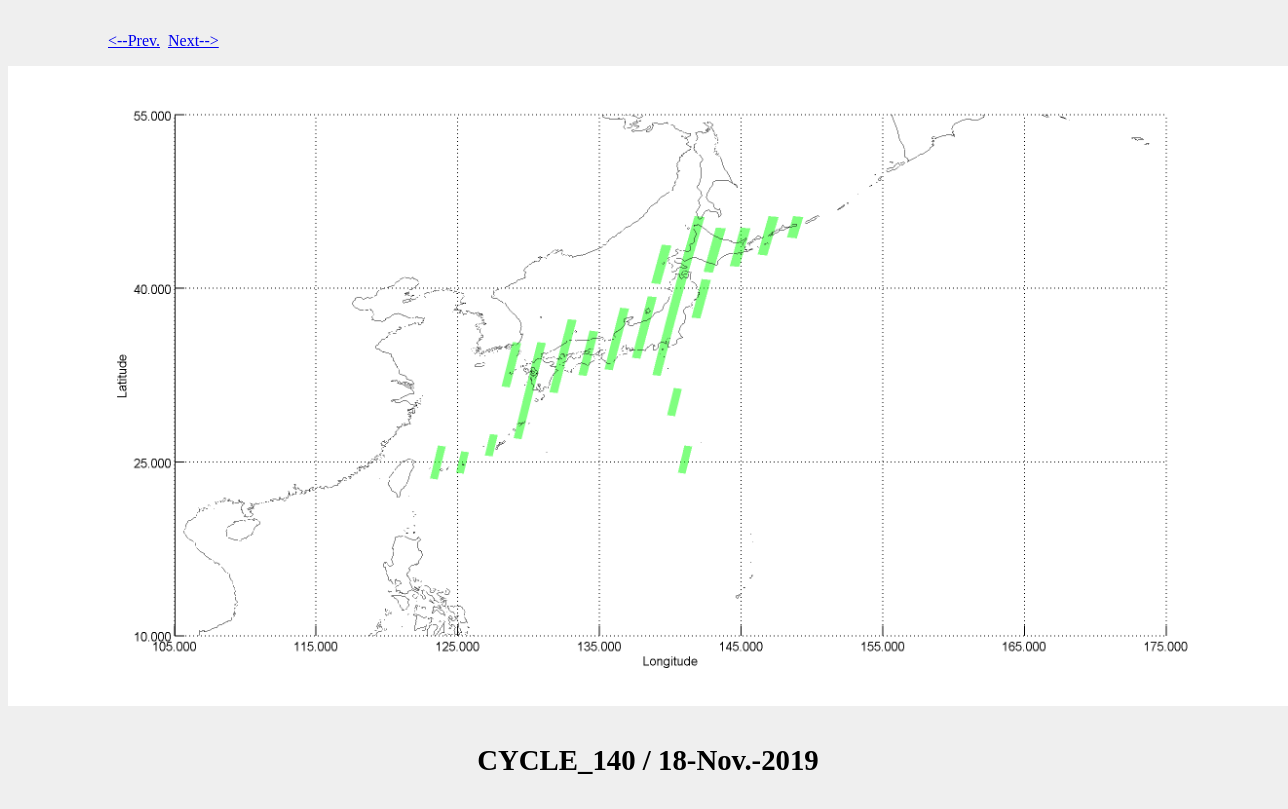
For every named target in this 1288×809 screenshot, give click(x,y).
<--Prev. (134, 40)
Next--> (193, 40)
